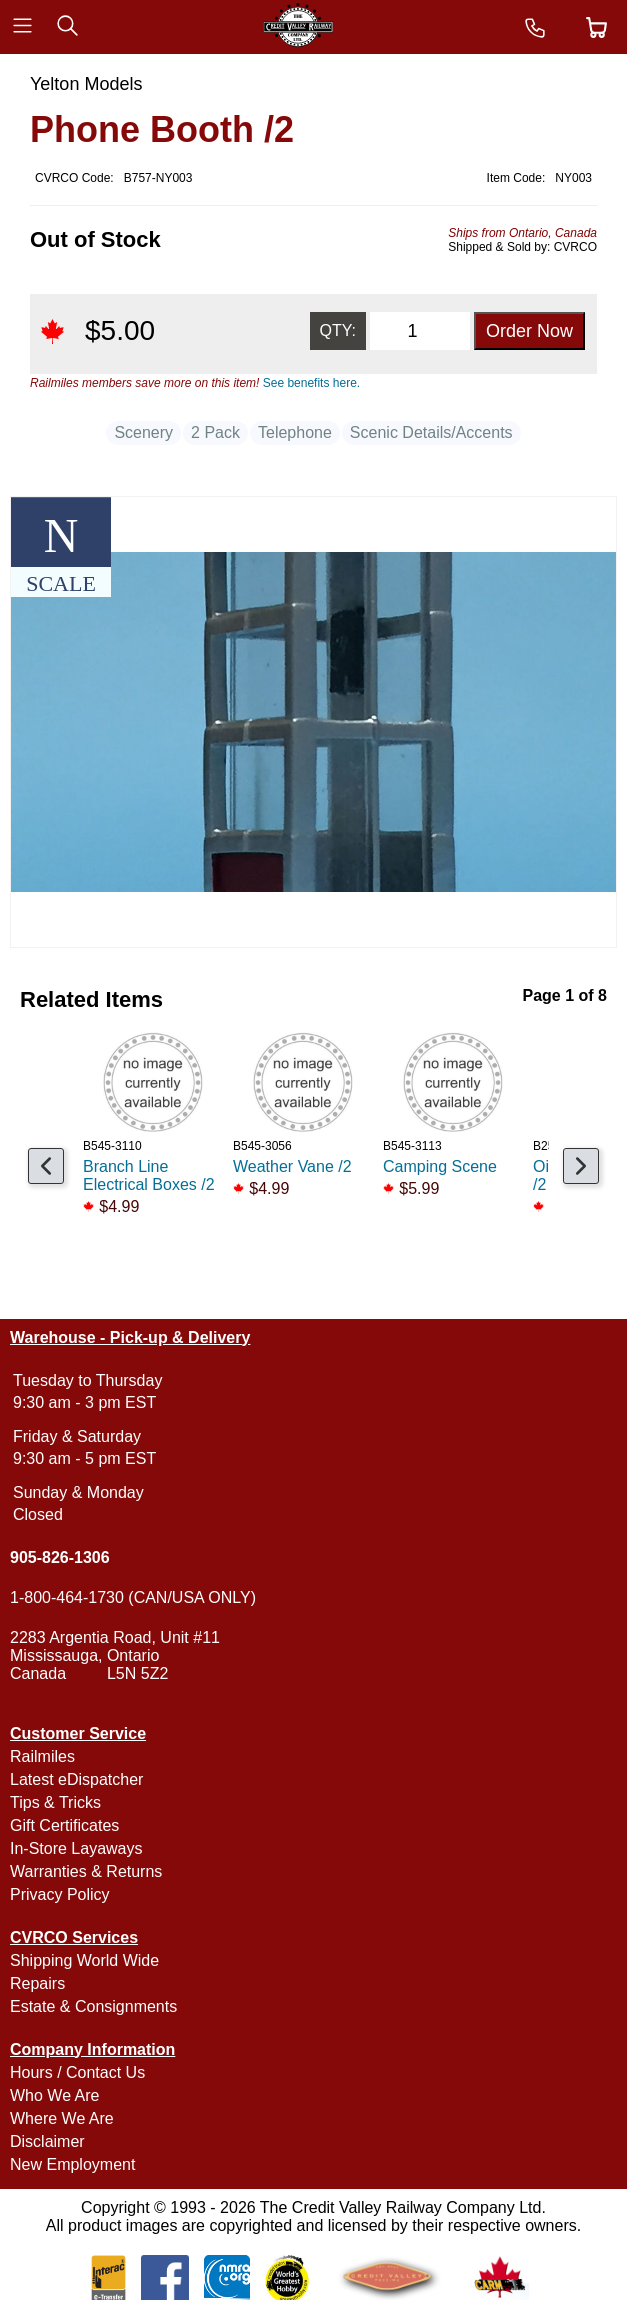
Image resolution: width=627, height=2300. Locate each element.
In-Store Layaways (76, 1848)
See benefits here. (311, 383)
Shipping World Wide (84, 1960)
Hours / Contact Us (77, 2072)
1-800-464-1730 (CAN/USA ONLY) (133, 1597)
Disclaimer (47, 2141)
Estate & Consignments (93, 2006)
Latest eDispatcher (76, 1779)
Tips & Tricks (55, 1802)
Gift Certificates (64, 1825)
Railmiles (42, 1756)
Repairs (37, 1983)
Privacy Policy (60, 1894)
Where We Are (62, 2118)
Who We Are (55, 2095)
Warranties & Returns (86, 1871)
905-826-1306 (60, 1557)
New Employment (72, 2164)
